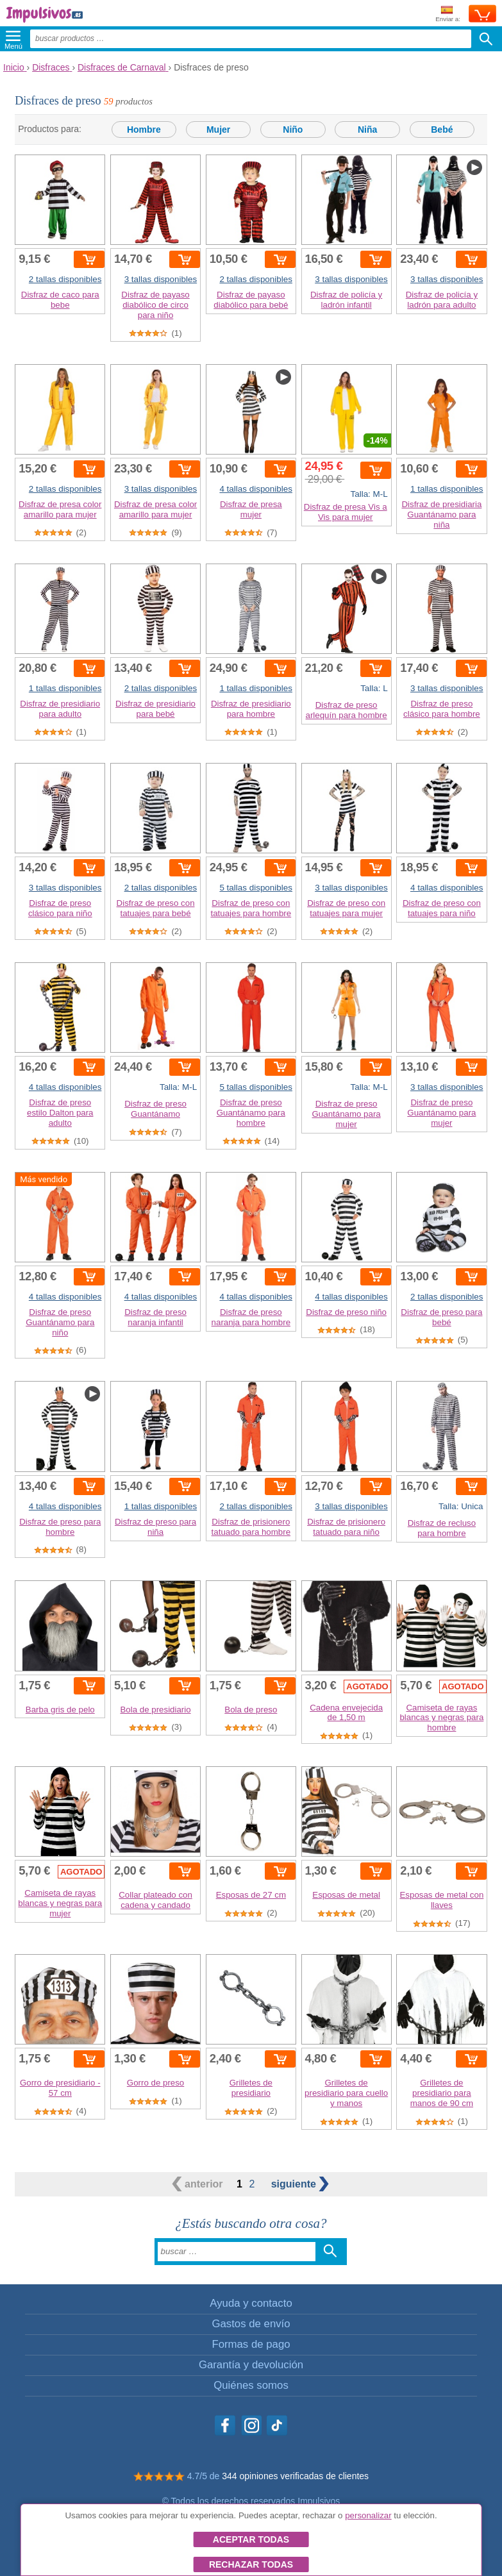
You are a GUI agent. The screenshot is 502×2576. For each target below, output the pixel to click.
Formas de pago (251, 2344)
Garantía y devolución (251, 2365)
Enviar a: (447, 14)
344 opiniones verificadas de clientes (295, 2476)
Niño (293, 129)
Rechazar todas (251, 2564)
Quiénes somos (251, 2385)
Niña (367, 129)
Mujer (218, 129)
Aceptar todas (251, 2539)
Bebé (442, 129)
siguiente (300, 2184)
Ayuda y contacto (251, 2303)
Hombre (144, 129)
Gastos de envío (251, 2324)
